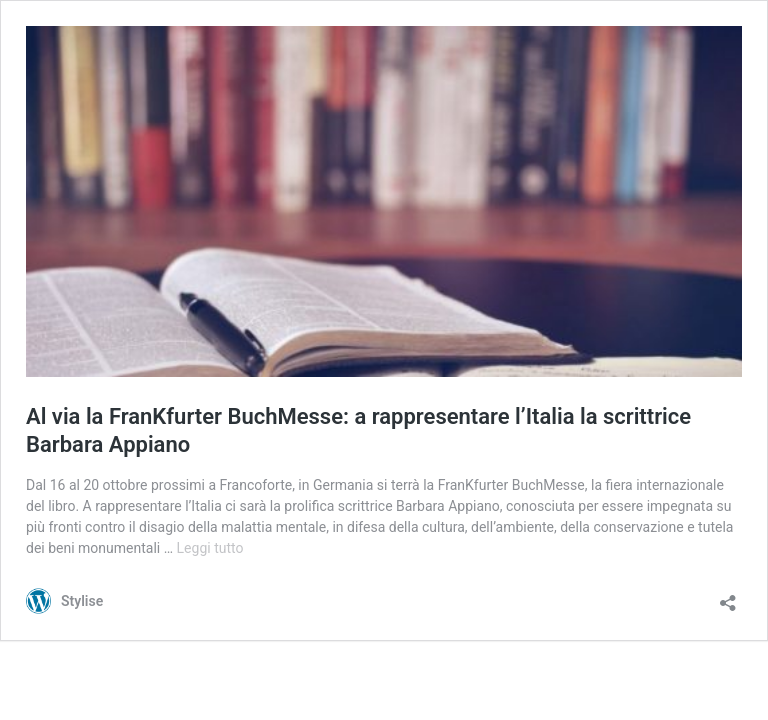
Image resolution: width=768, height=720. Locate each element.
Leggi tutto (210, 548)
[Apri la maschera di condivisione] (728, 596)
